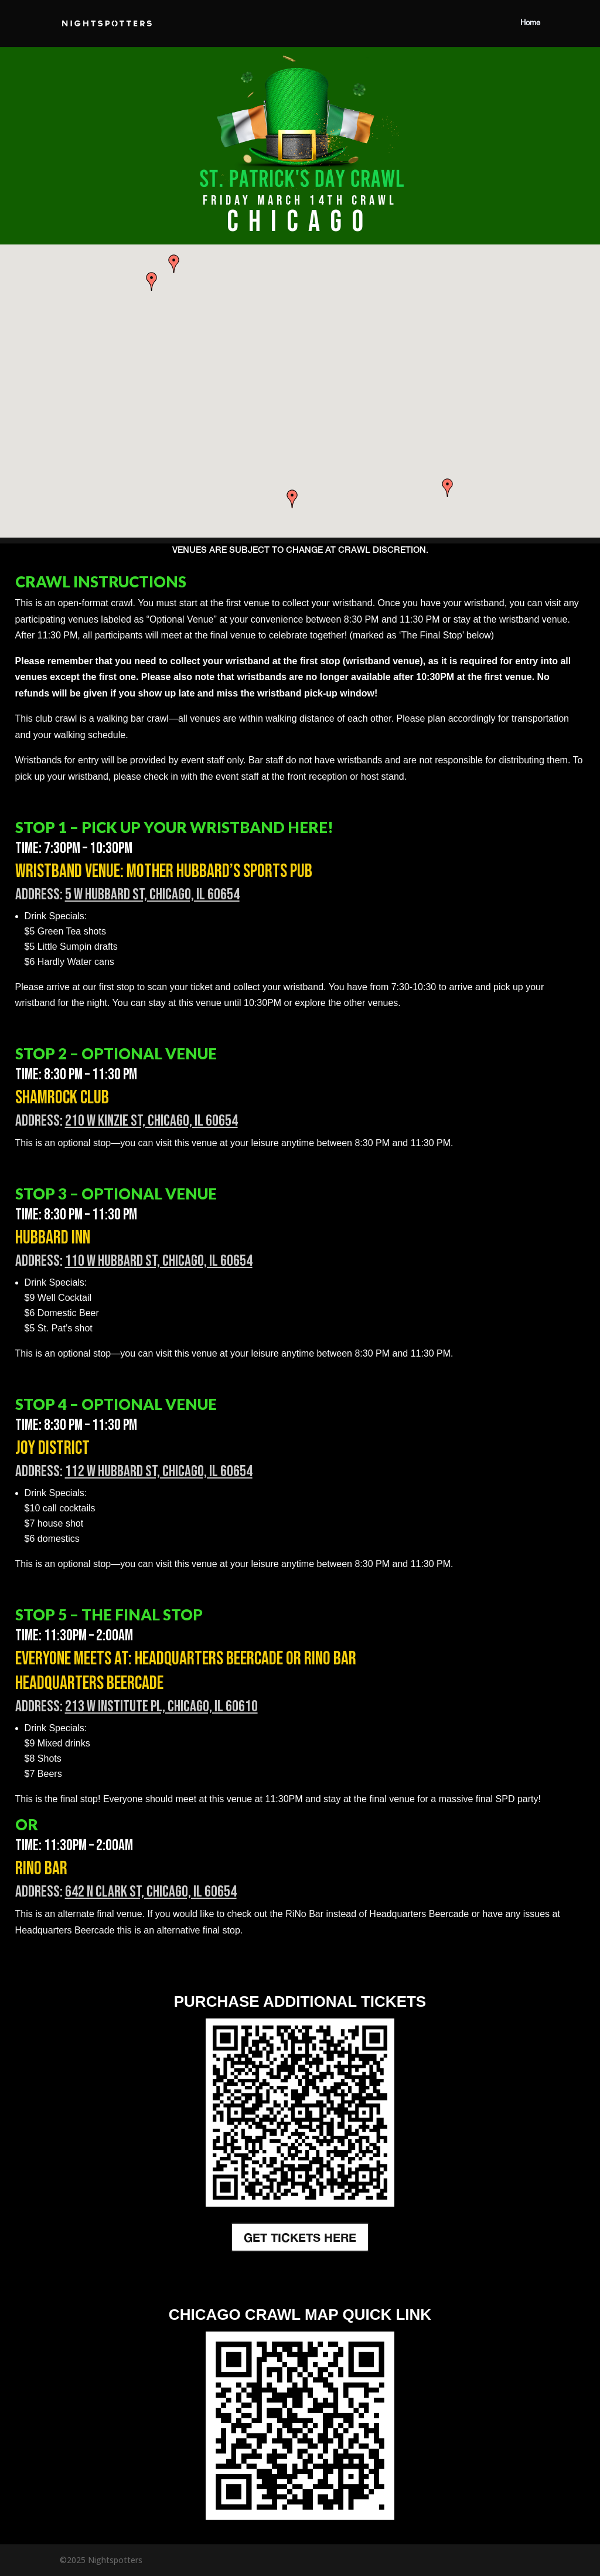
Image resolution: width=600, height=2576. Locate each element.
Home (530, 23)
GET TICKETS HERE (300, 2237)
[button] (447, 487)
